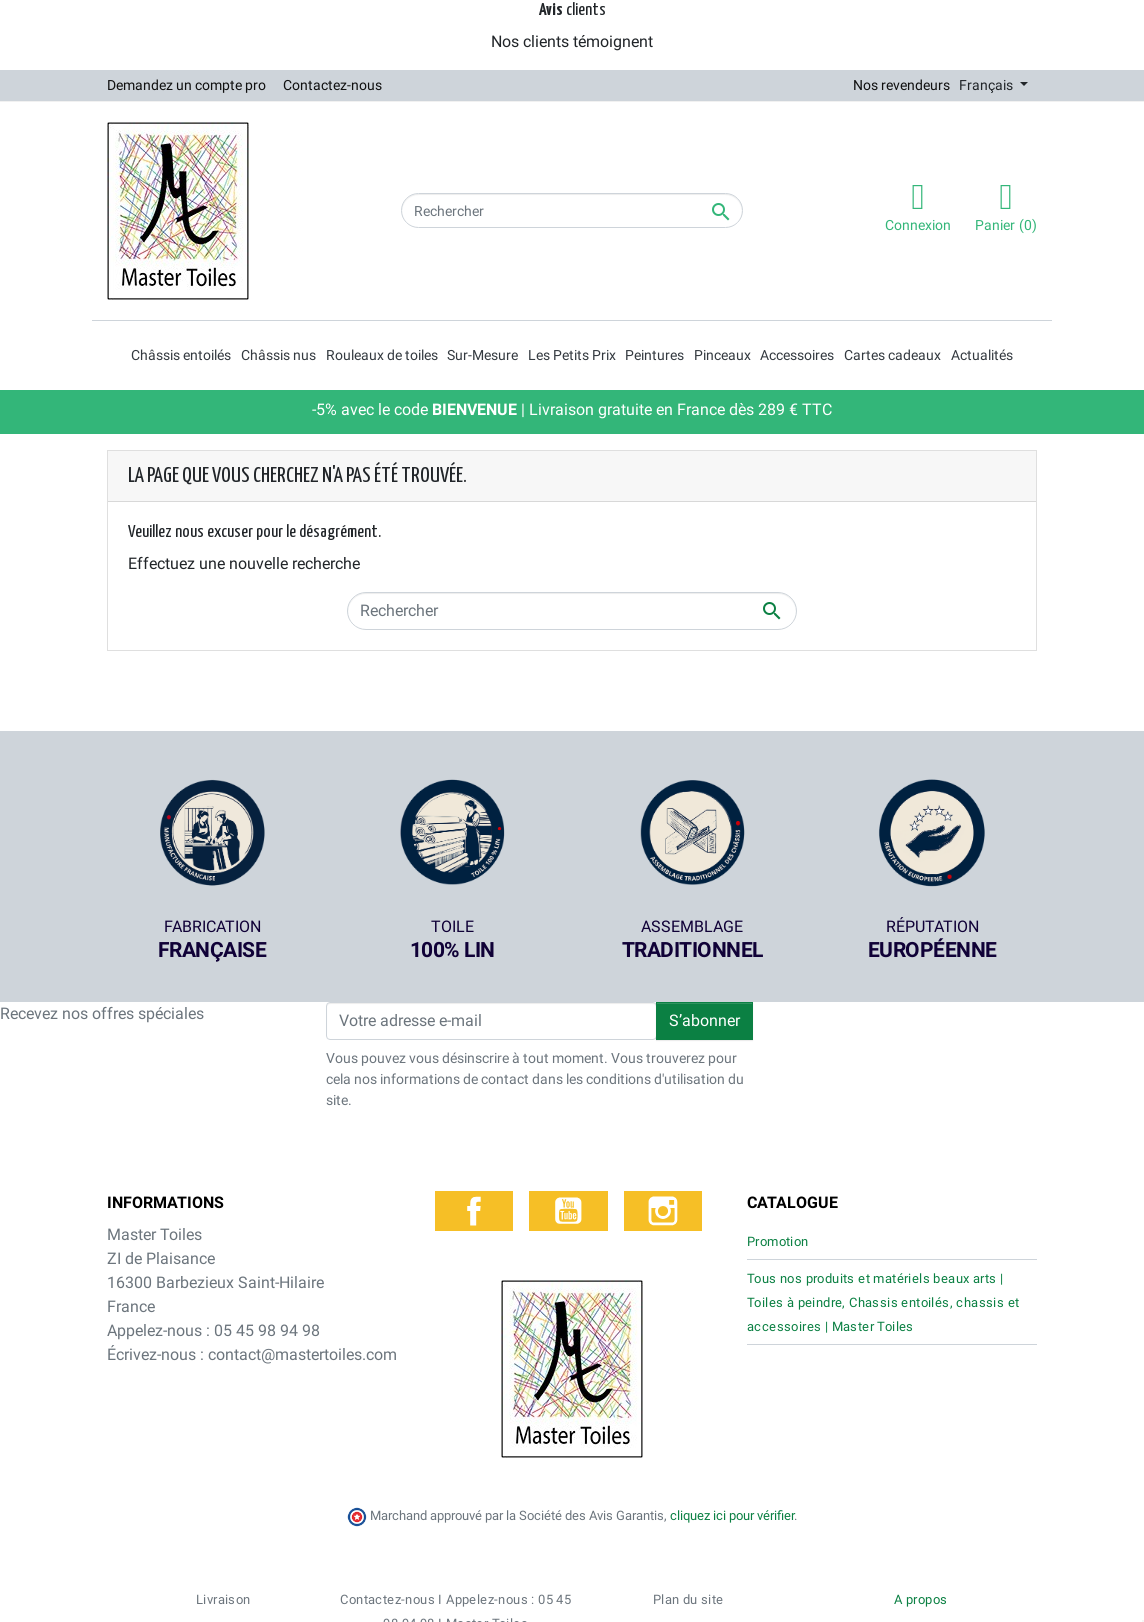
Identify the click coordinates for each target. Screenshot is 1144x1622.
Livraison (223, 1517)
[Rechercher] (572, 210)
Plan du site (688, 1517)
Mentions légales (868, 1596)
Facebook (474, 1211)
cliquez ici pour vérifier (732, 1432)
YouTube (568, 1211)
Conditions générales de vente (566, 1596)
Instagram (663, 1211)
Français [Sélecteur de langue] (987, 85)
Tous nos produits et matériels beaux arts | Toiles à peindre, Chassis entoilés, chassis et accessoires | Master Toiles (883, 1302)
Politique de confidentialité (735, 1596)
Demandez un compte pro (186, 85)
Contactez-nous (332, 85)
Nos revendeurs (901, 85)
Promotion (778, 1241)
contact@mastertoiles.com (302, 1354)
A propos (920, 1517)
